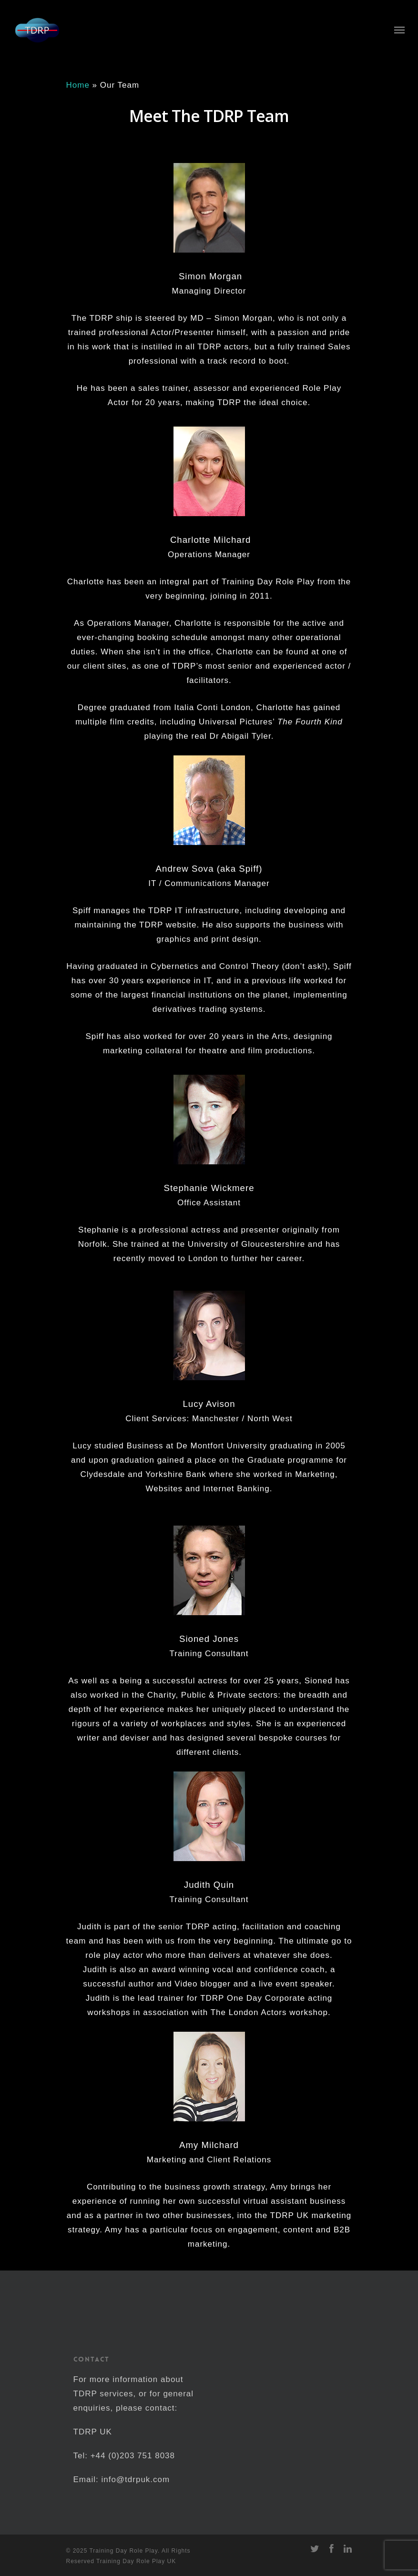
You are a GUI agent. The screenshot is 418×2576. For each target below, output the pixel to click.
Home (78, 85)
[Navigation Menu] (399, 29)
